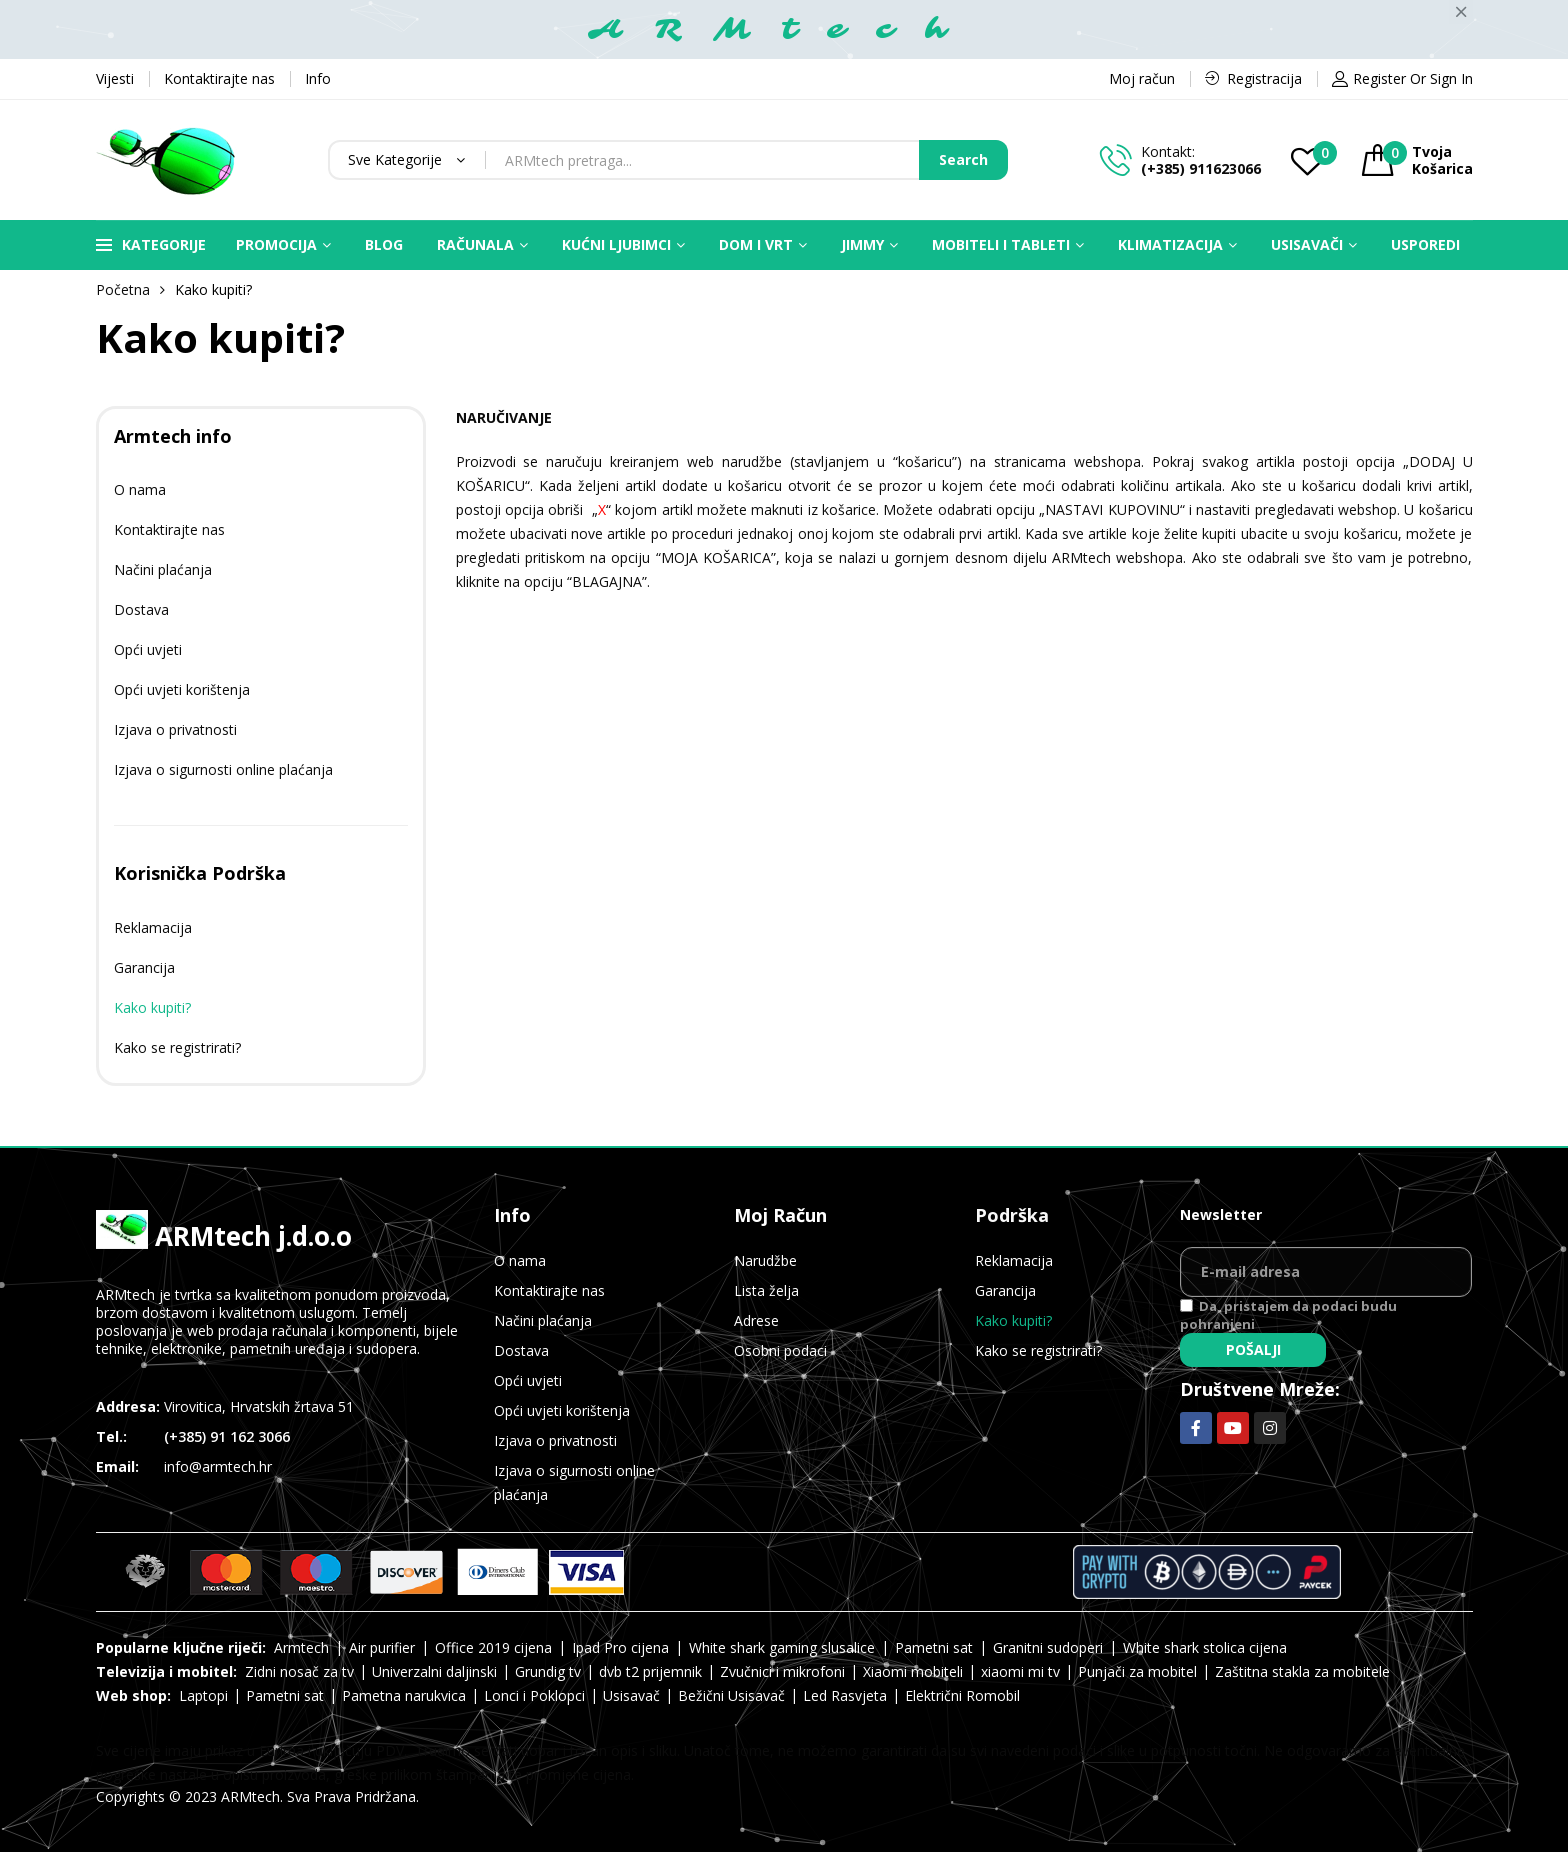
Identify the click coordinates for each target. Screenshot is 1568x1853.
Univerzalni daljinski (434, 1671)
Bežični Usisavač (731, 1695)
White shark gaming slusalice (782, 1647)
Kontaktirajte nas (169, 529)
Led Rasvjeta (845, 1695)
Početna (123, 289)
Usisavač (631, 1695)
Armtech (301, 1647)
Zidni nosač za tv (299, 1671)
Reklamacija (153, 927)
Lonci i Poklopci (534, 1695)
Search (963, 159)
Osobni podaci (780, 1350)
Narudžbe (765, 1260)
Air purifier (382, 1647)
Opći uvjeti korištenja (182, 689)
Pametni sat (934, 1647)
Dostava (141, 609)
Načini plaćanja (163, 569)
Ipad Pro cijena (620, 1647)
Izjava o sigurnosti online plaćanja (223, 769)
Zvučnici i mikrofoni (782, 1671)
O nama (140, 489)
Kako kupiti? (152, 1007)
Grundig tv (548, 1671)
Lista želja (766, 1290)
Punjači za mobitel (1137, 1671)
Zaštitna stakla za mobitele (1302, 1671)
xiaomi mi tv (1020, 1671)
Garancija (144, 967)
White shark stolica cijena (1205, 1647)
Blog (384, 244)
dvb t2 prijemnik (650, 1671)
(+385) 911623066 (1201, 168)
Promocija (276, 244)
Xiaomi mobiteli (913, 1671)
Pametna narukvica (404, 1695)
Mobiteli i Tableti (1001, 244)
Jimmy (862, 244)
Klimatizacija (1170, 244)
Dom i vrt (756, 244)
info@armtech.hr (218, 1466)
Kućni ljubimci (616, 244)
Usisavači (1307, 244)
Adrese (756, 1320)
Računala (475, 244)
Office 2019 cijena (493, 1647)
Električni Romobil (962, 1695)
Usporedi (1425, 244)
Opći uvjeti (148, 649)
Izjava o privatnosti (175, 729)
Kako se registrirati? (177, 1047)
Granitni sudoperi (1048, 1647)
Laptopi (203, 1695)
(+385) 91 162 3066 (227, 1436)
